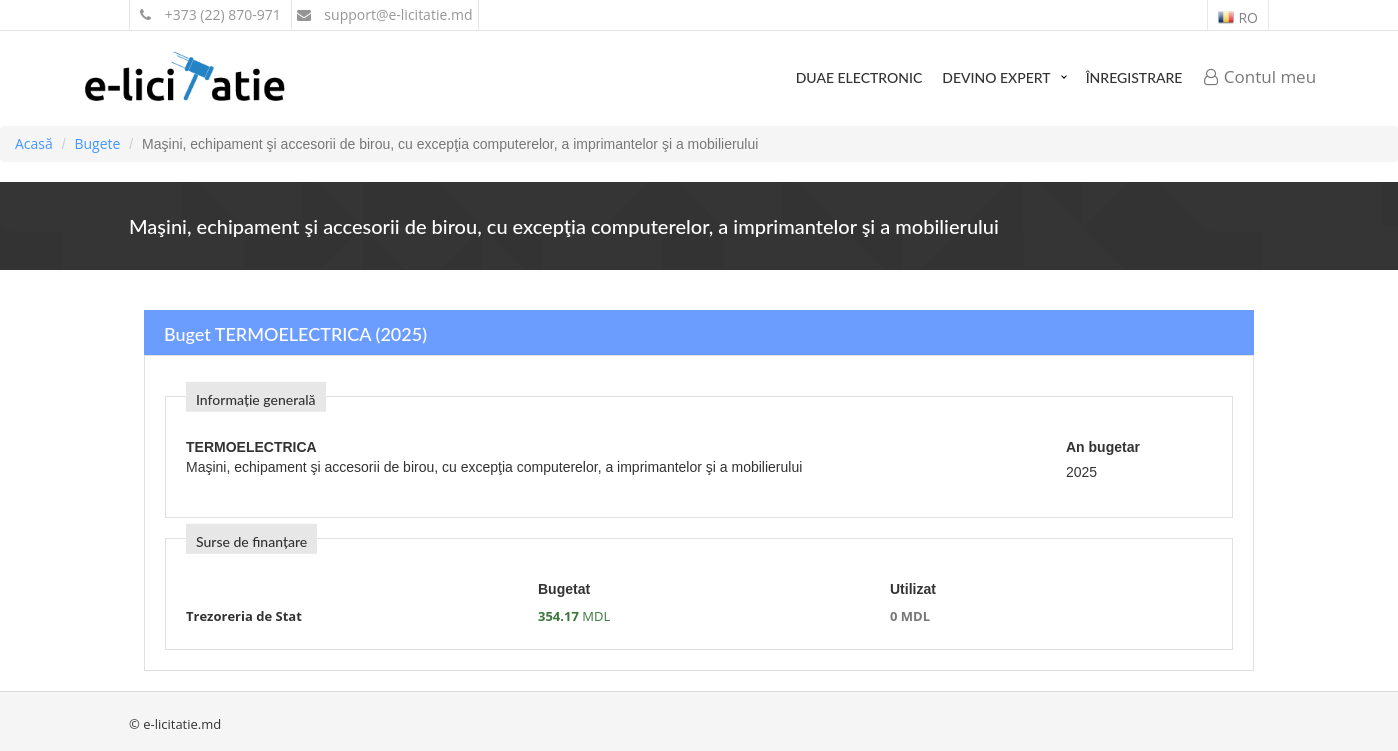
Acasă (34, 143)
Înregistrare (1134, 77)
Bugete (97, 143)
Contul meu (1260, 76)
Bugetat (564, 589)
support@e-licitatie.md (385, 14)
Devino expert (996, 77)
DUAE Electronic (859, 77)
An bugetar (1103, 447)
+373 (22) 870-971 (210, 14)
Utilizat (913, 589)
